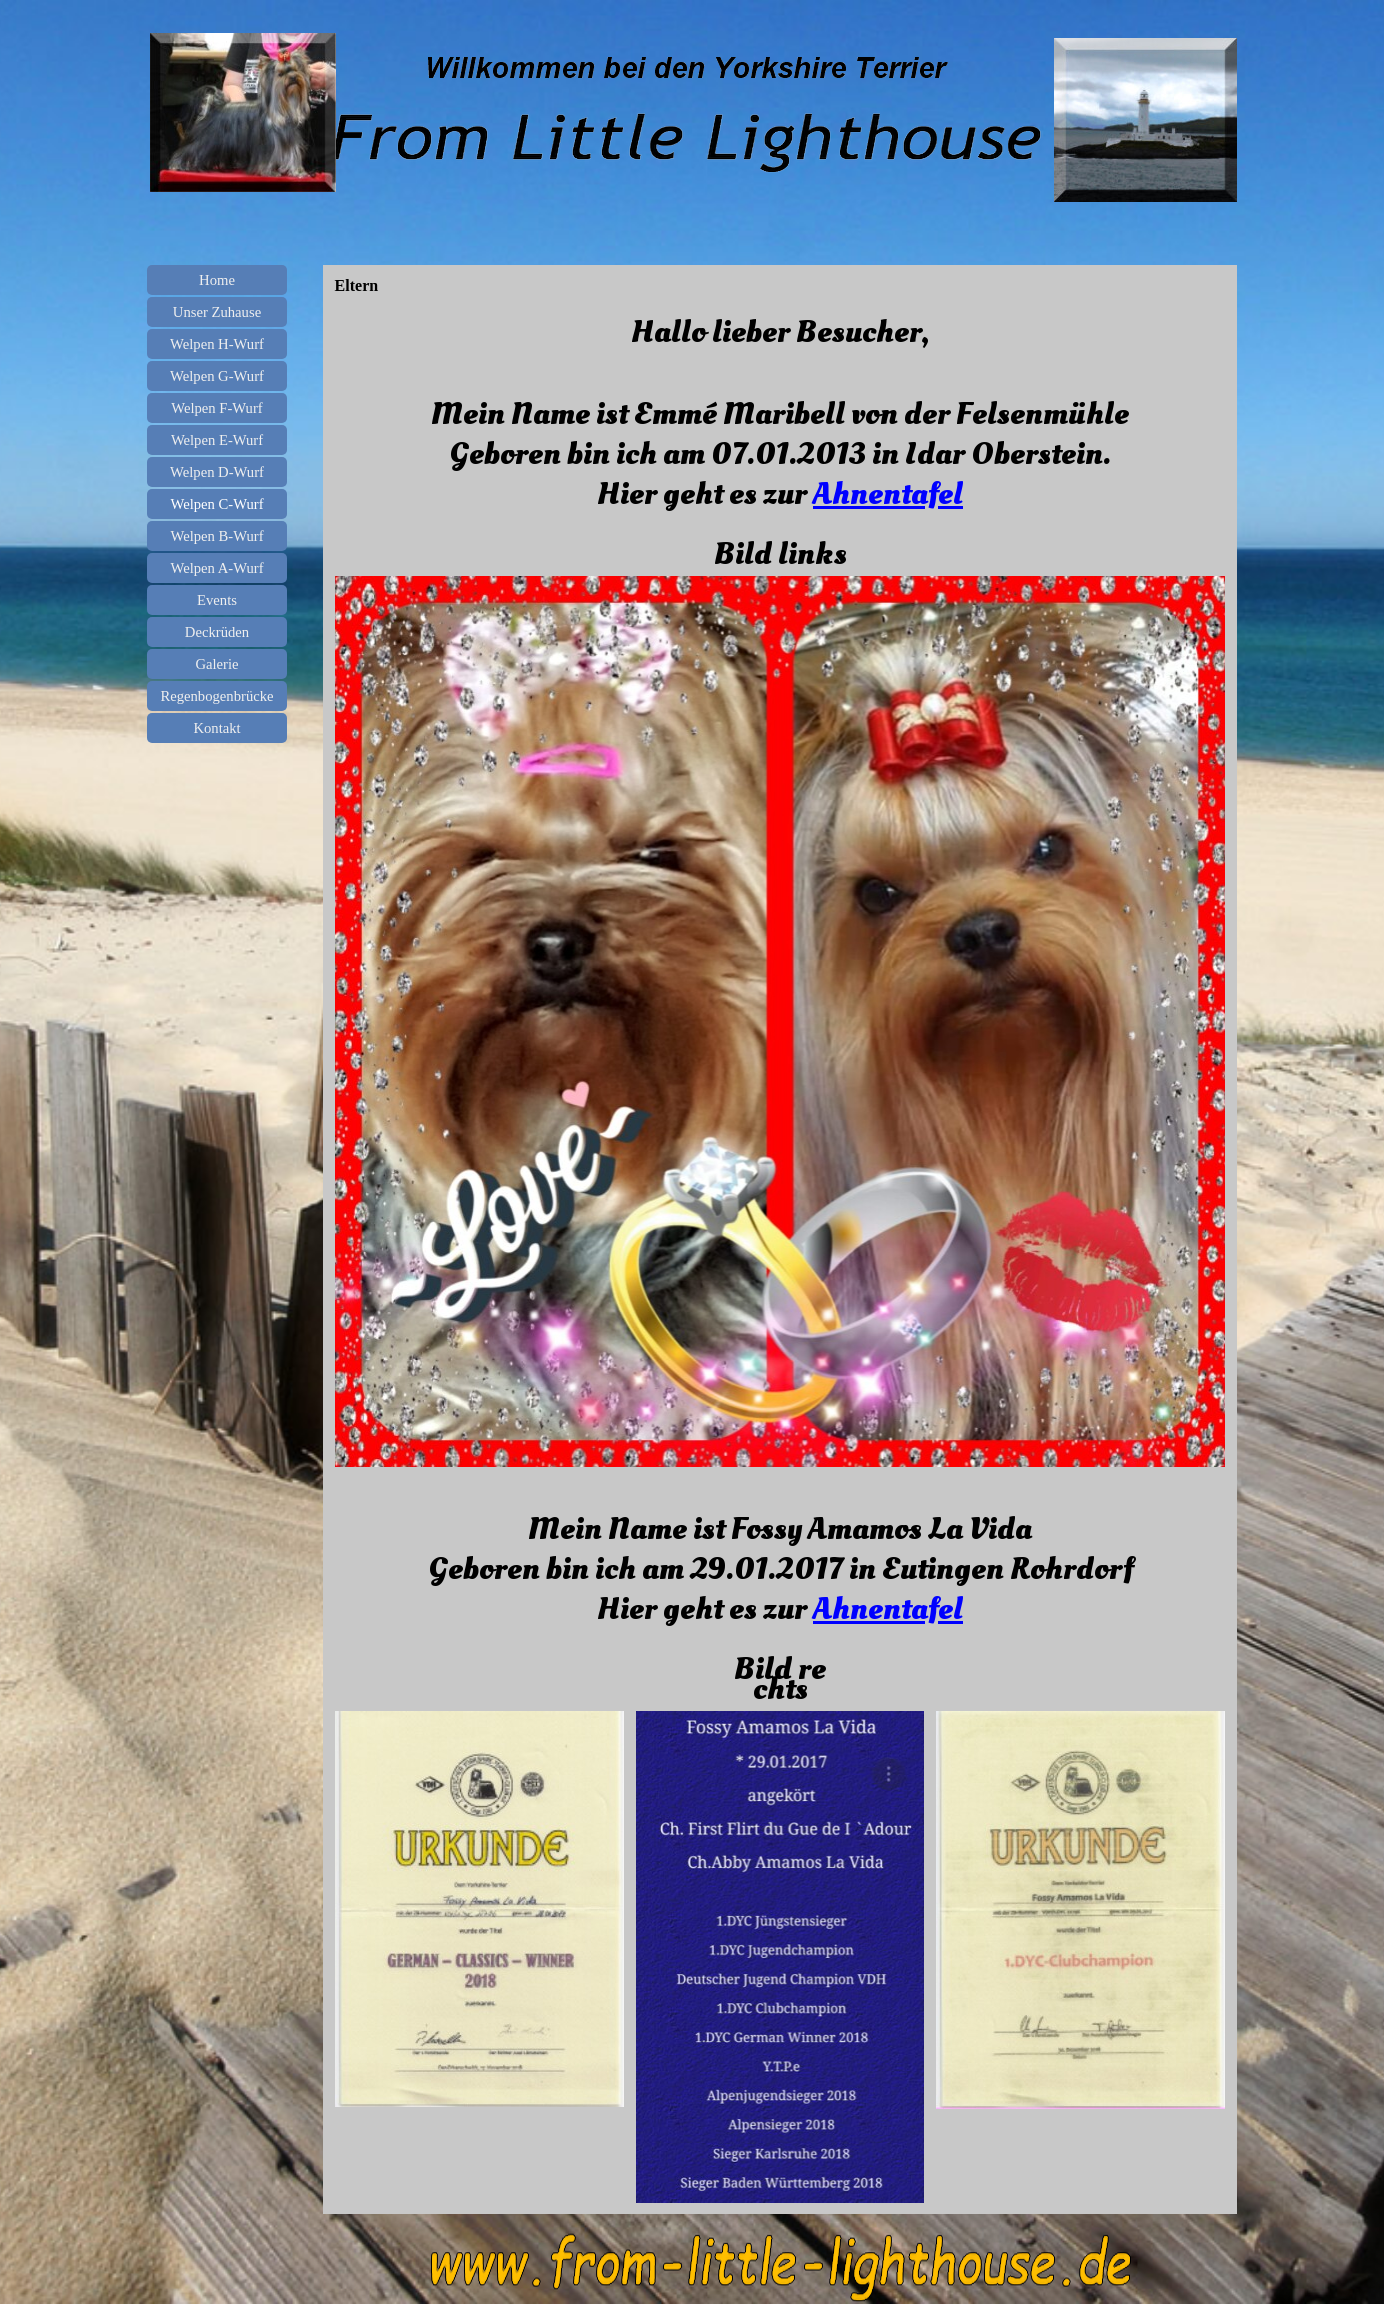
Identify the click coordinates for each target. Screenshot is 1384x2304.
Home (217, 280)
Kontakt (216, 728)
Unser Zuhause (217, 312)
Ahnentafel (888, 494)
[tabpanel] (780, 436)
